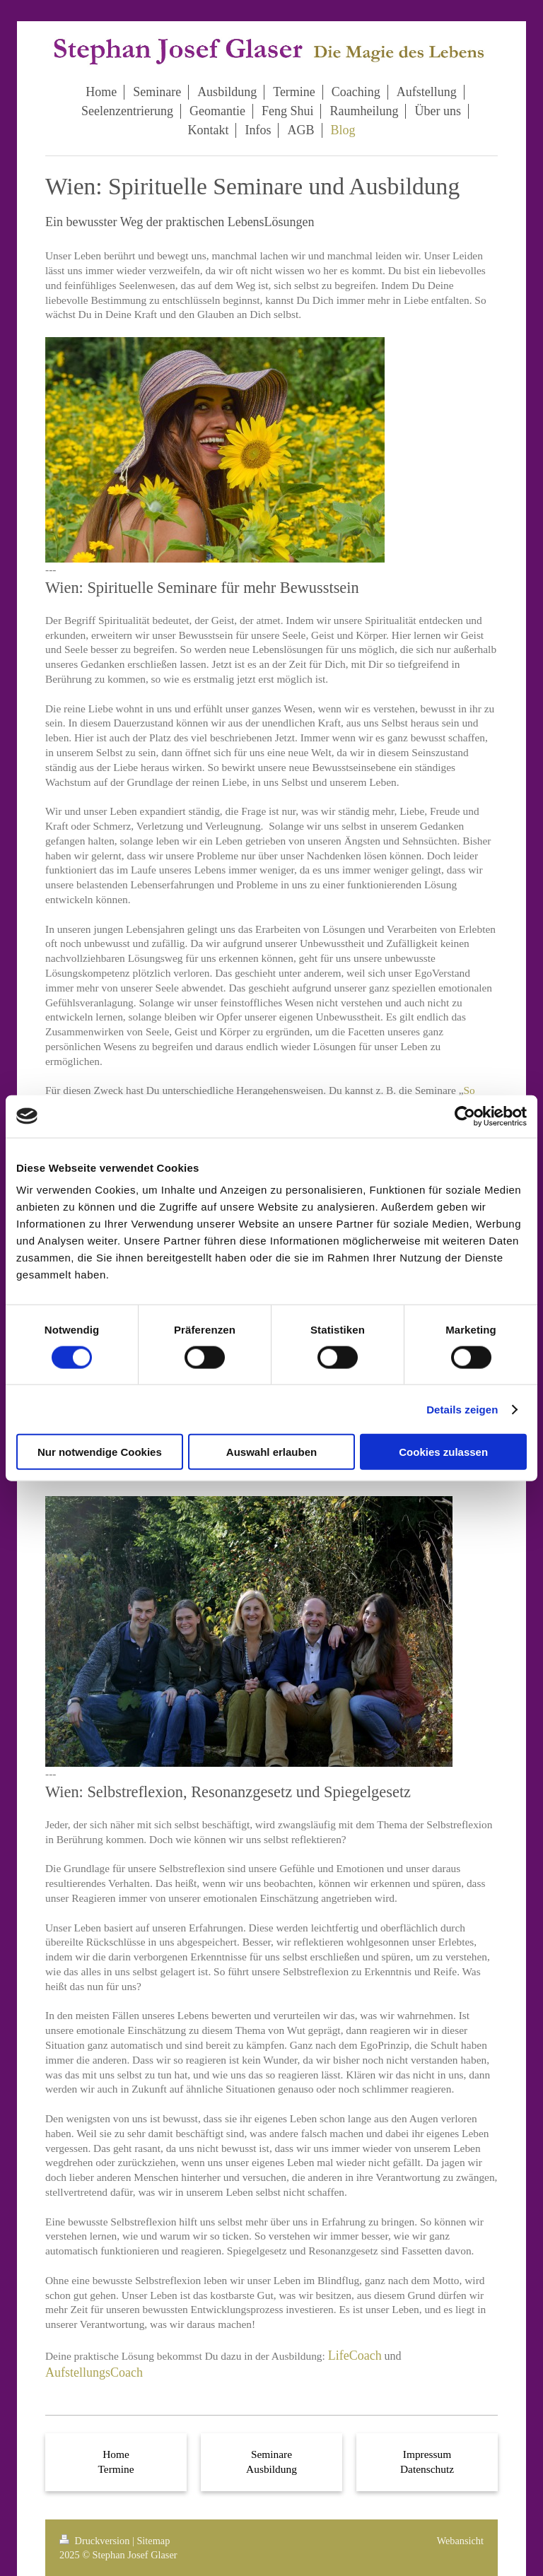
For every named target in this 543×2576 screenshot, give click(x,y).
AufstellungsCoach (94, 2372)
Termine (116, 2469)
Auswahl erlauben (271, 1452)
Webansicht (460, 2540)
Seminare (271, 2454)
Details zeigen (462, 1409)
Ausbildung (271, 2469)
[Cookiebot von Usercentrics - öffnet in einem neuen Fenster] (465, 1116)
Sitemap (153, 2540)
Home (116, 2454)
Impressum (427, 2454)
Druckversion (95, 2540)
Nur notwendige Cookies (99, 1452)
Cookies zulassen (443, 1452)
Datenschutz (427, 2469)
